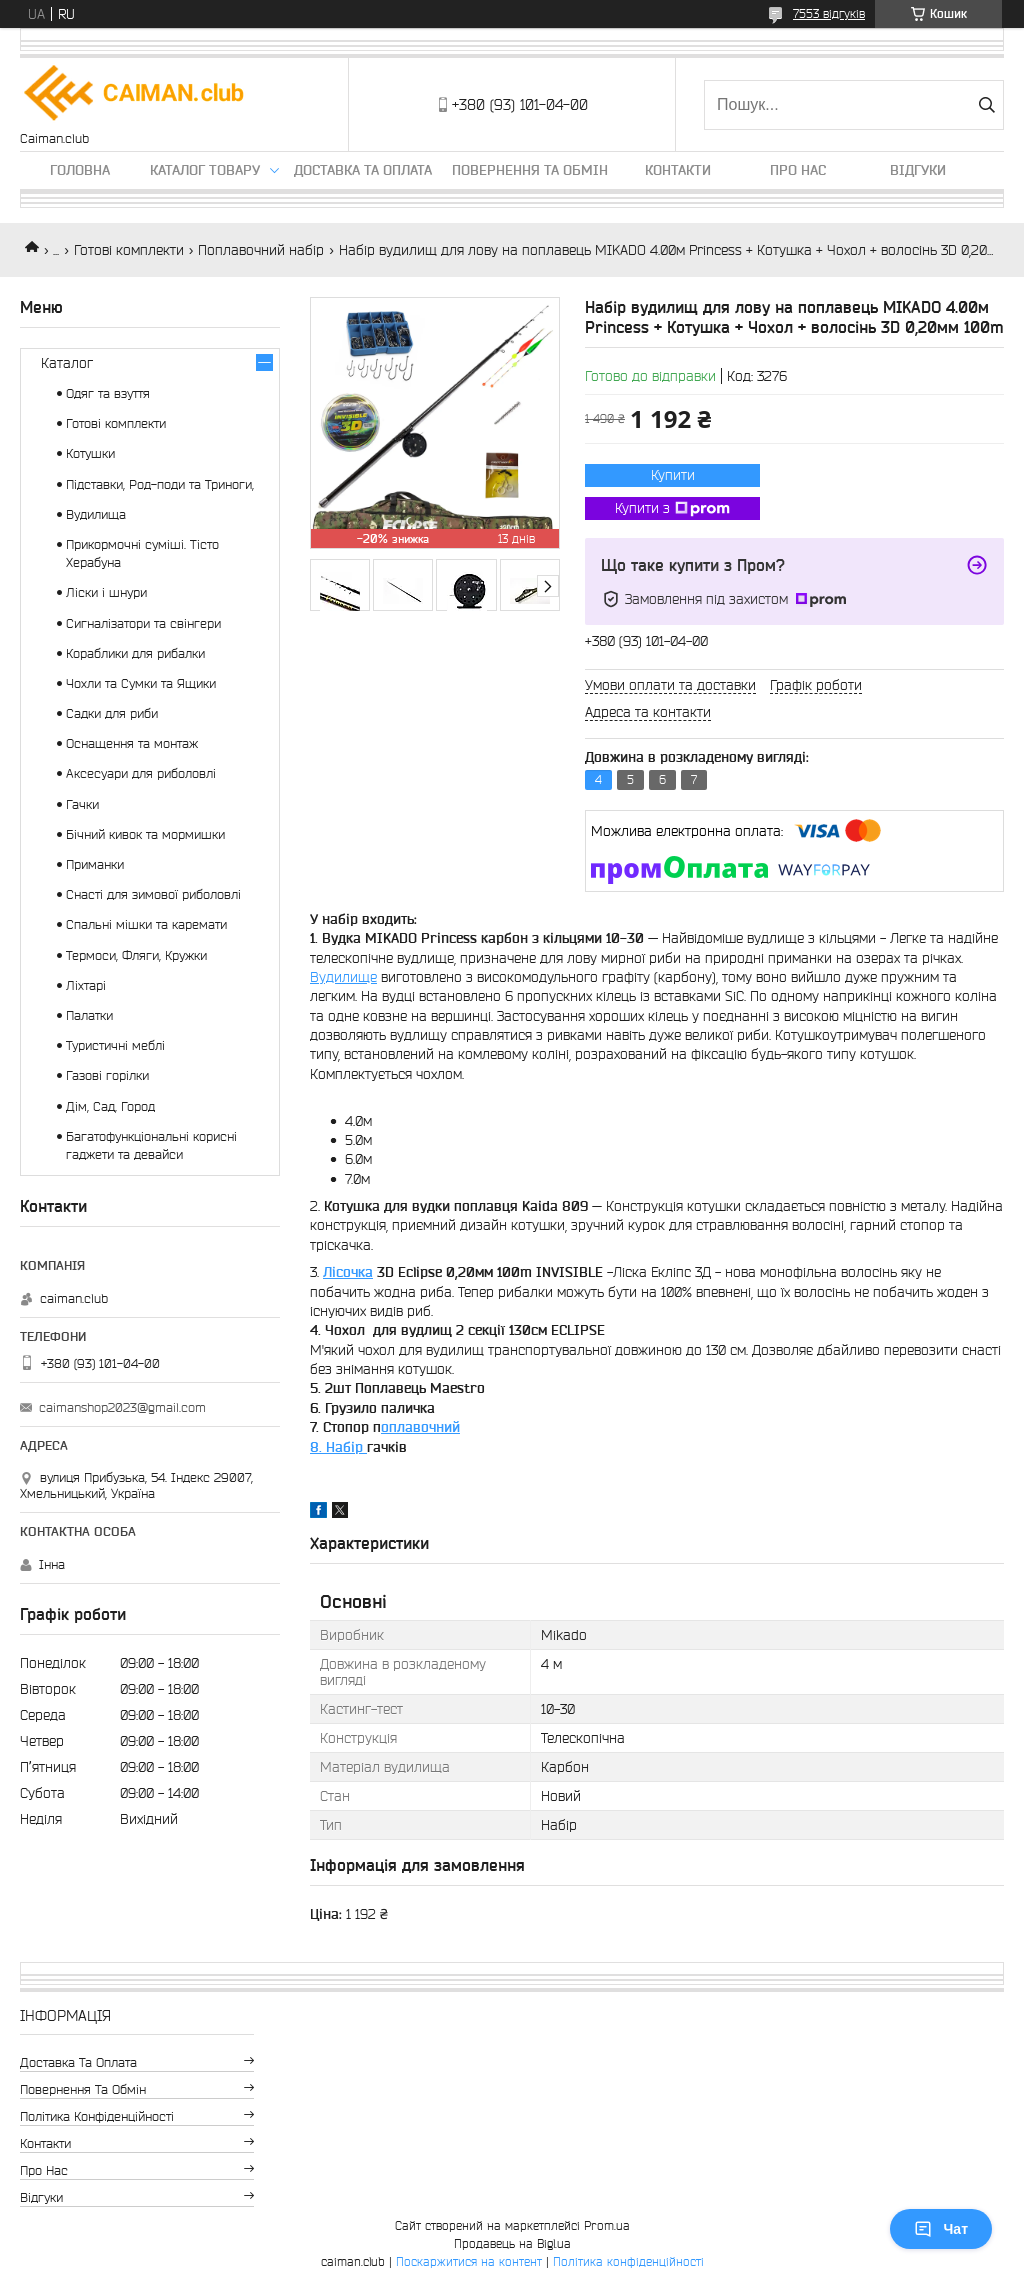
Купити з (672, 509)
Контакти (678, 170)
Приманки (95, 864)
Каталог (67, 363)
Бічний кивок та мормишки (145, 834)
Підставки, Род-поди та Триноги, (160, 484)
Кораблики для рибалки (135, 653)
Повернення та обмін (530, 170)
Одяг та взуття (108, 393)
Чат (941, 2229)
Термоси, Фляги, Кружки (136, 955)
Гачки (82, 804)
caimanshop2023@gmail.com (122, 1407)
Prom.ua (607, 2225)
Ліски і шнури (106, 592)
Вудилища (96, 514)
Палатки (89, 1015)
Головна (80, 170)
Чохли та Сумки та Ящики (141, 683)
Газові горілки (107, 1075)
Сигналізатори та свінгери (143, 623)
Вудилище (343, 977)
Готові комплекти (129, 250)
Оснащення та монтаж (132, 743)
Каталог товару (205, 170)
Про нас (798, 170)
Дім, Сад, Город (110, 1106)
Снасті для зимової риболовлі (153, 894)
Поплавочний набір (261, 250)
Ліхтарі (86, 985)
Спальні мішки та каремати (146, 924)
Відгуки (918, 170)
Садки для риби (112, 713)
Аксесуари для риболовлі (141, 773)
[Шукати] (986, 105)
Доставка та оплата (363, 170)
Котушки (90, 453)
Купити (673, 475)
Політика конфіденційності (97, 2116)
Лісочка (348, 1272)
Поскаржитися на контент (469, 2261)
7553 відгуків (829, 13)
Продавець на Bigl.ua (512, 2243)
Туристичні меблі (115, 1045)
